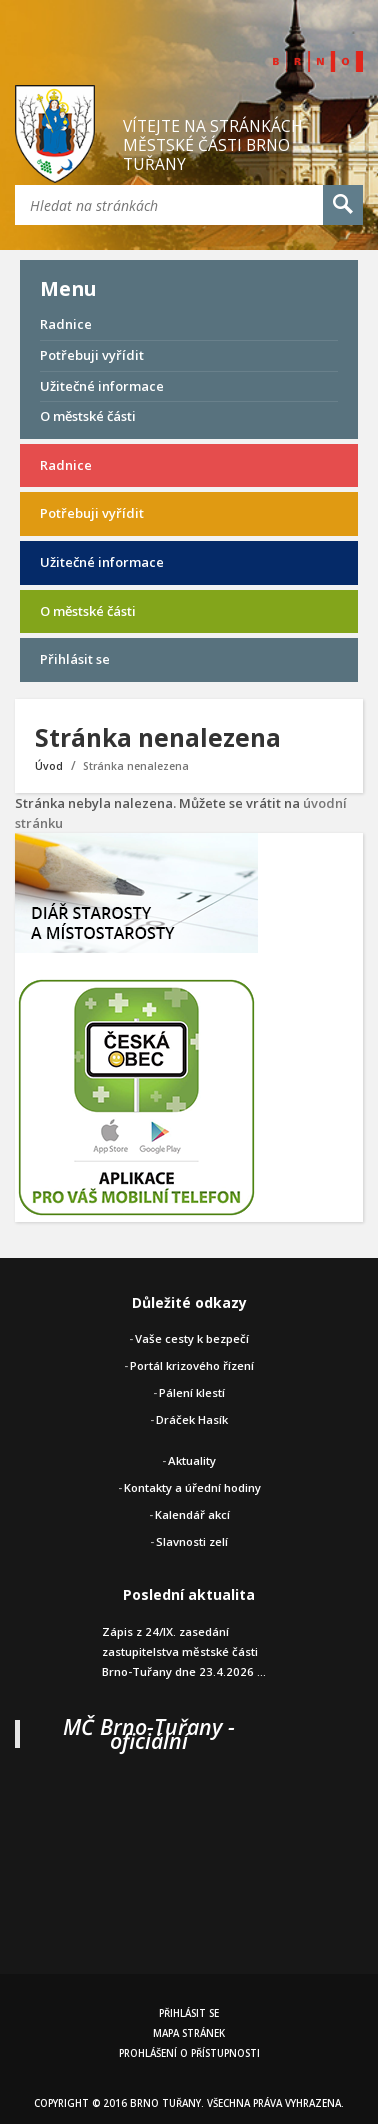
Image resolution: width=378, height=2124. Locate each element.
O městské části (88, 416)
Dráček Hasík (192, 1419)
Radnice (66, 324)
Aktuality (192, 1460)
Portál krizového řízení (192, 1365)
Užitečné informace (102, 386)
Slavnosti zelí (192, 1541)
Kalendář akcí (192, 1514)
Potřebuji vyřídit (92, 355)
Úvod (49, 766)
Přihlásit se (75, 659)
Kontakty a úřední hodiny (192, 1487)
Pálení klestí (192, 1392)
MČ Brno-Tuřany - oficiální (149, 1733)
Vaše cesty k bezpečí (192, 1338)
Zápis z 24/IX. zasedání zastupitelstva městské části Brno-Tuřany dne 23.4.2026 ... (184, 1651)
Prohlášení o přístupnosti (189, 2053)
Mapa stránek (189, 2033)
